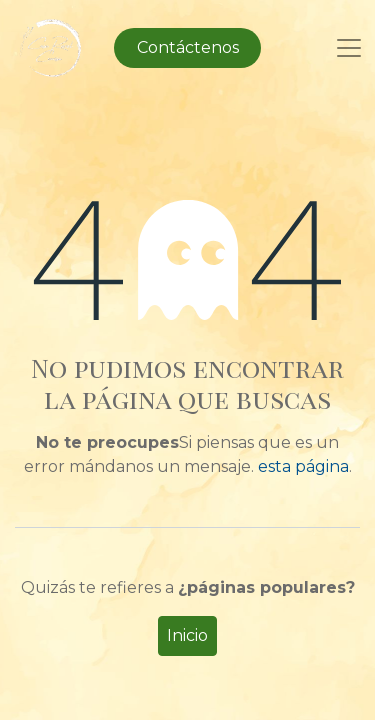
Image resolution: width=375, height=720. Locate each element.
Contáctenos (188, 47)
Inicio (187, 635)
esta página (303, 466)
